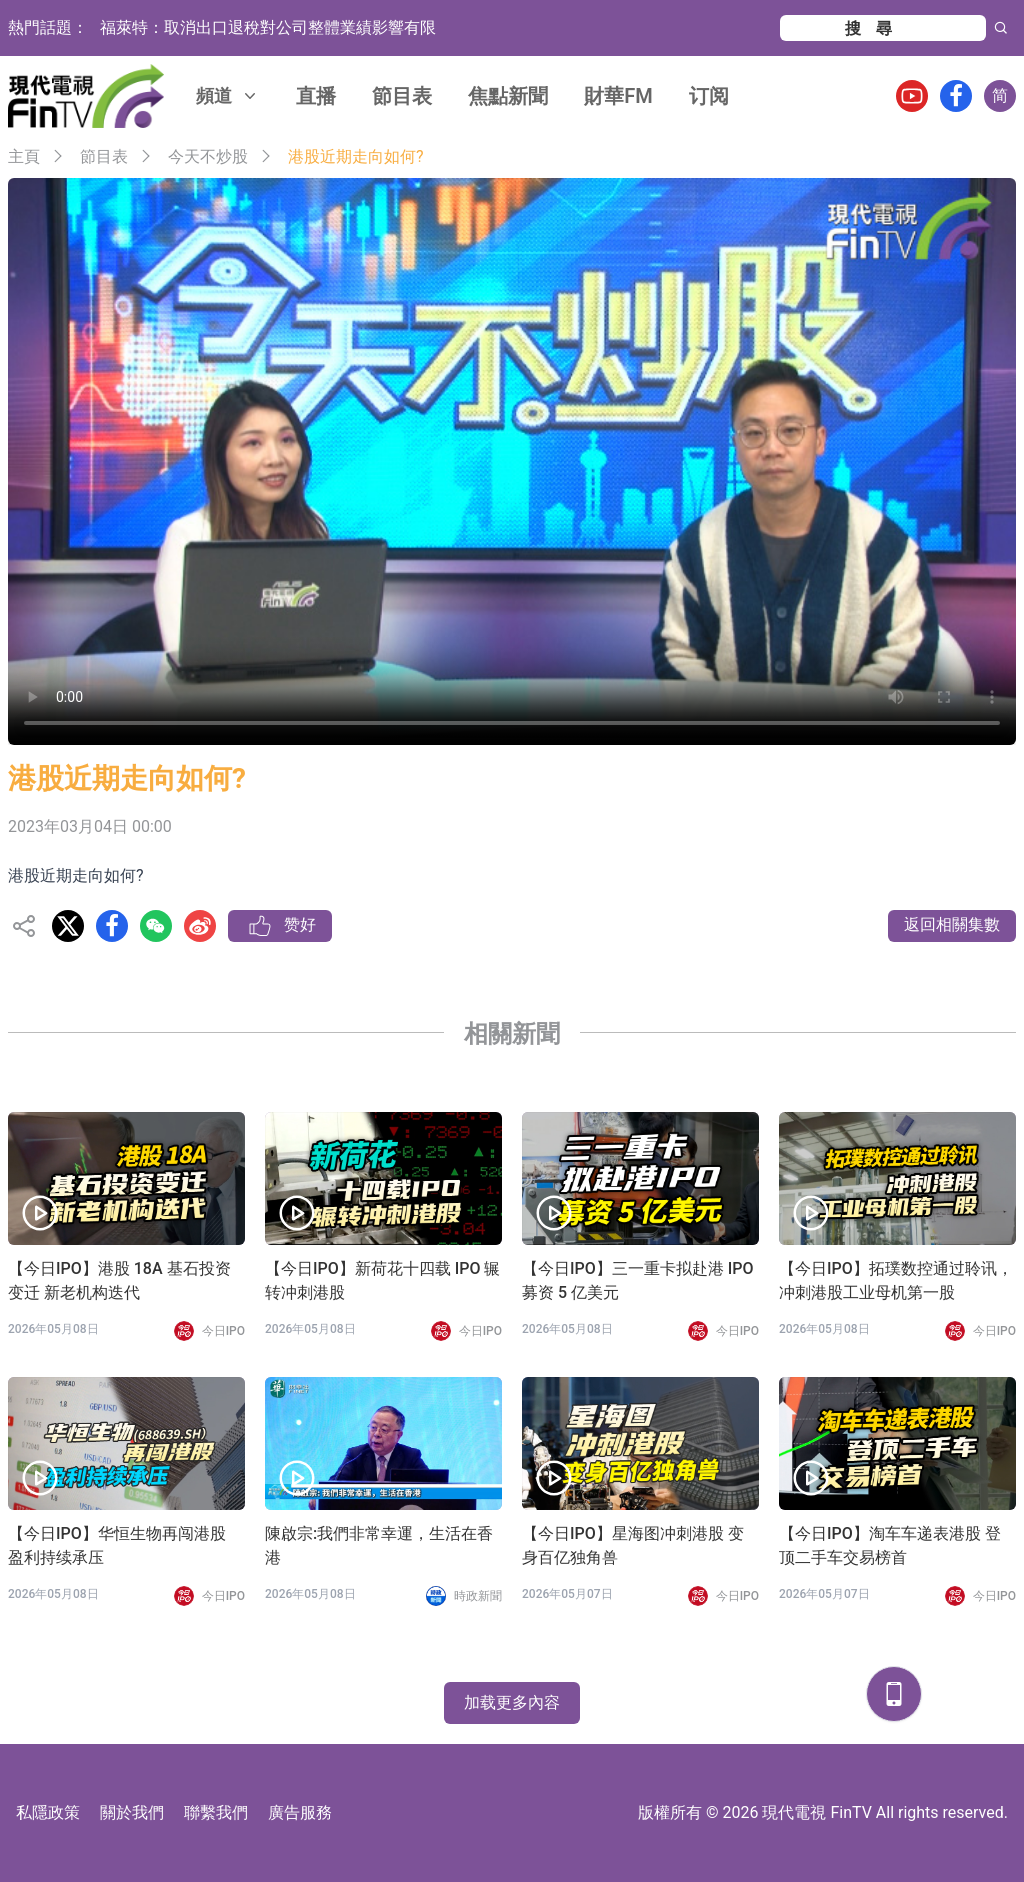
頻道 (228, 95)
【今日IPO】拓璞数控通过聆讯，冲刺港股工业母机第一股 (896, 1280)
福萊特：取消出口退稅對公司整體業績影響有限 (268, 27)
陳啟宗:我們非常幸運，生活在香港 (379, 1545)
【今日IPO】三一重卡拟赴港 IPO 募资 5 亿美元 (638, 1280)
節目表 (402, 96)
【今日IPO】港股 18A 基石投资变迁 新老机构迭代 (119, 1280)
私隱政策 (48, 1812)
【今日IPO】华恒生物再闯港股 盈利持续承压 (117, 1545)
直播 (316, 96)
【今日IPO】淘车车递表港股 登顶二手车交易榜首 (890, 1545)
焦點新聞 (508, 96)
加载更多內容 (512, 1702)
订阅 (709, 96)
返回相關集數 (952, 924)
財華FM (618, 96)
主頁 (24, 156)
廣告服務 (300, 1812)
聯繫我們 (216, 1812)
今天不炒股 (208, 156)
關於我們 (132, 1812)
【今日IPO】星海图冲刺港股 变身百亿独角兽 (633, 1545)
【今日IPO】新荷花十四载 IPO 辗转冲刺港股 (382, 1280)
